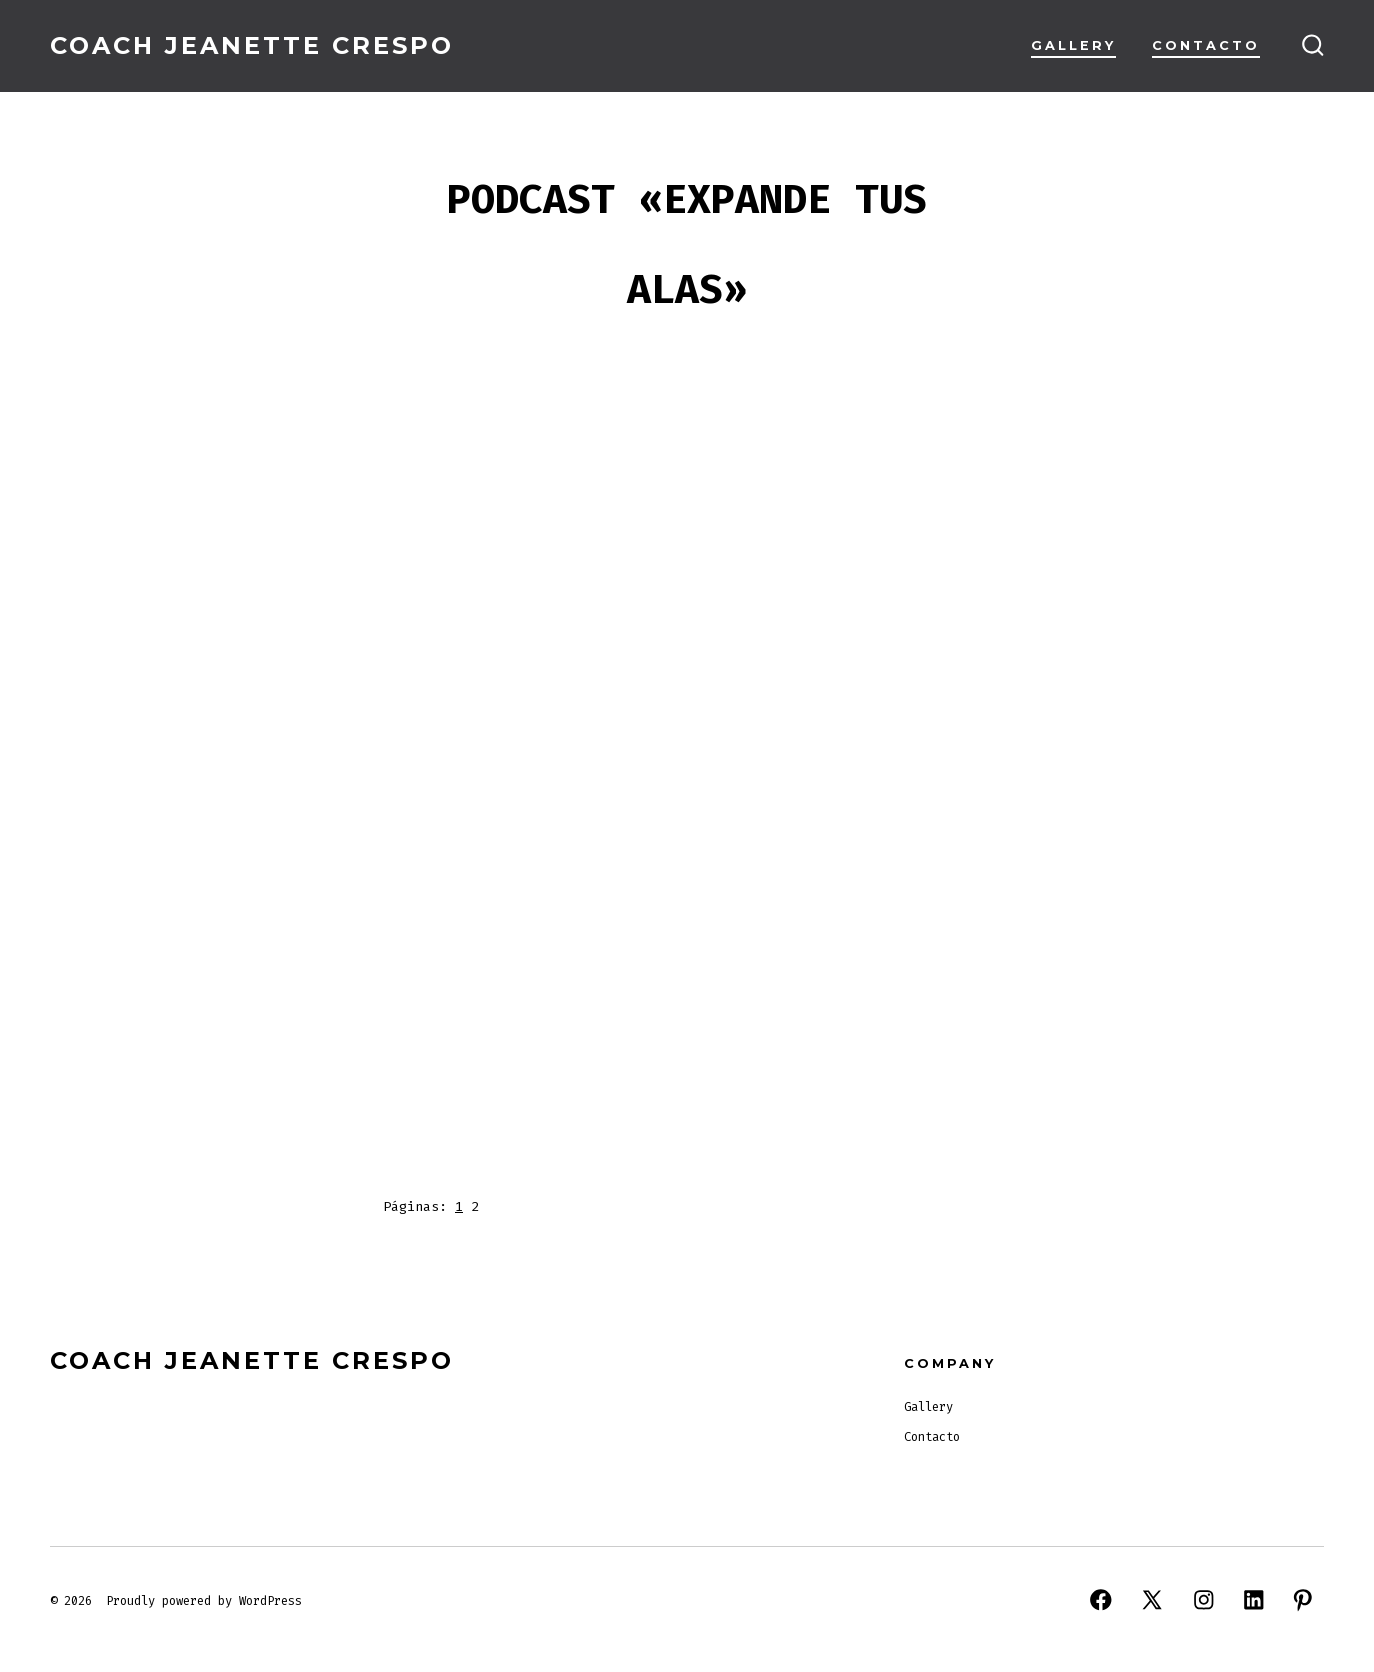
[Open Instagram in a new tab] (1204, 1600)
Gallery (1073, 45)
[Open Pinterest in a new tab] (1303, 1600)
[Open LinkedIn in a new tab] (1254, 1600)
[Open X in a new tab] (1152, 1600)
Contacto (1206, 45)
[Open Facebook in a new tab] (1101, 1600)
